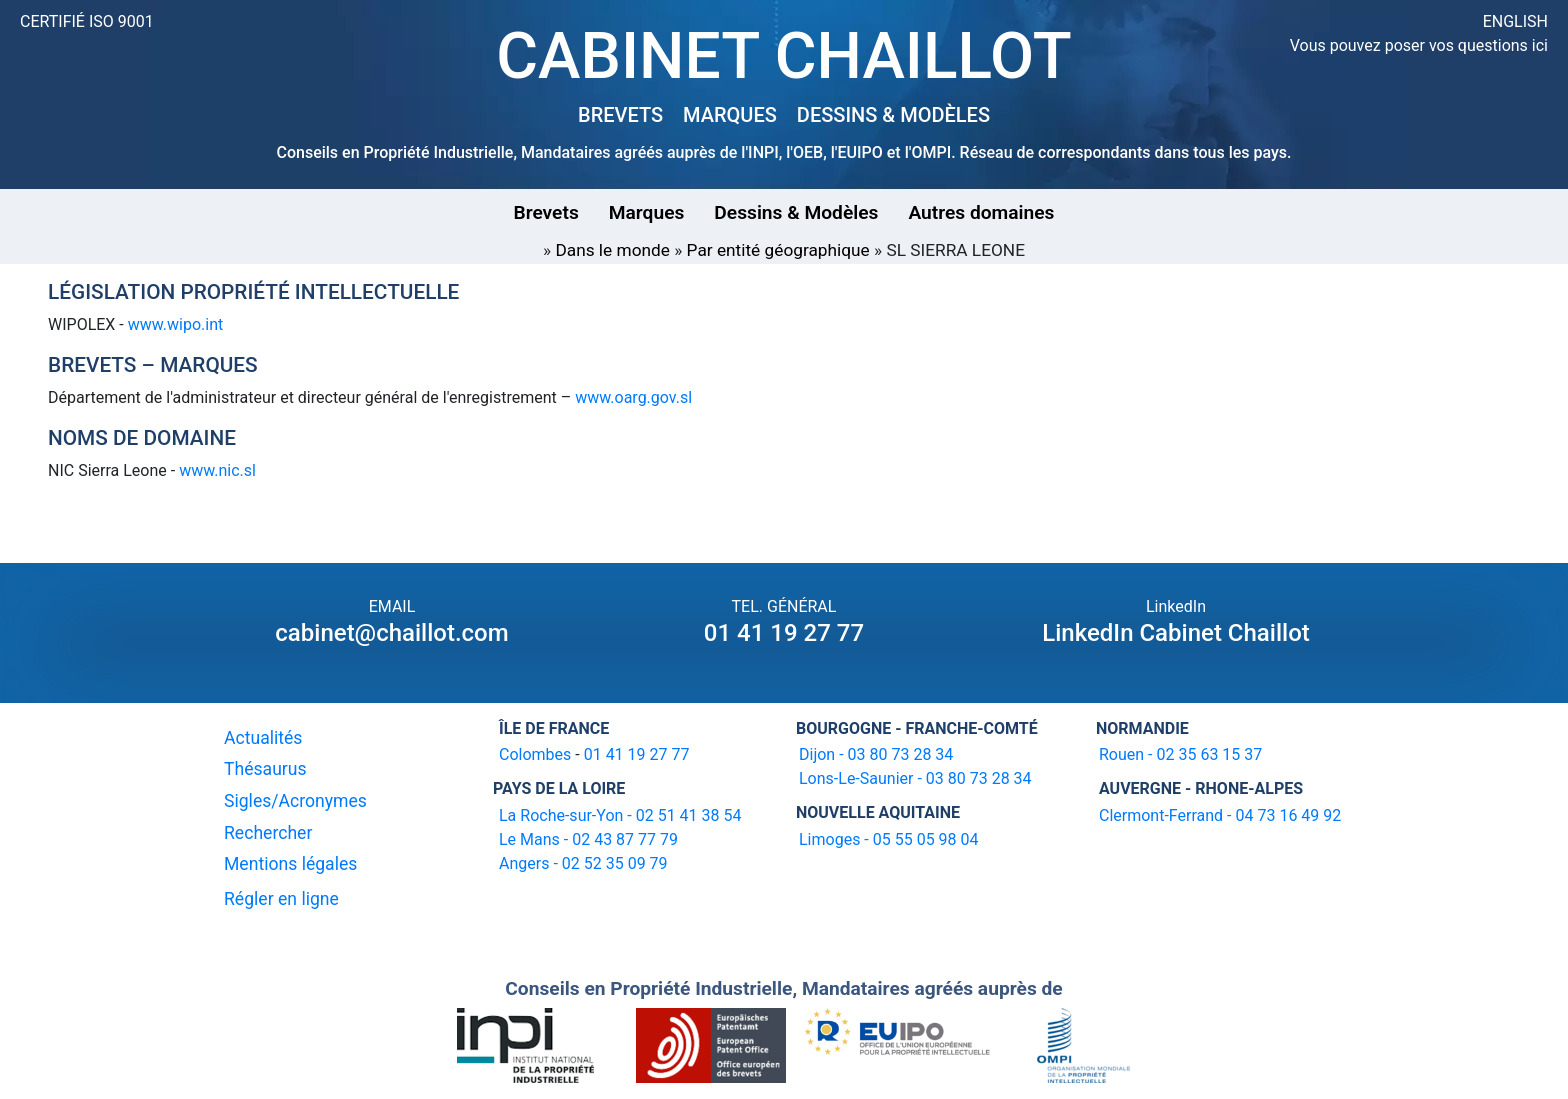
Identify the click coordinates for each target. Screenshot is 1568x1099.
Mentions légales (290, 864)
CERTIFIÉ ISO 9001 (87, 21)
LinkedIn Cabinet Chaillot (1176, 633)
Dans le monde (612, 250)
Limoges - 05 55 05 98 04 (889, 839)
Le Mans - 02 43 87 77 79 (588, 839)
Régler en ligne (281, 899)
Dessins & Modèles (796, 212)
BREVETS (620, 115)
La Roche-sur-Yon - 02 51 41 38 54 (620, 815)
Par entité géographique (778, 250)
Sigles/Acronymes (295, 801)
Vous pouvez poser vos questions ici (1419, 45)
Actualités (263, 738)
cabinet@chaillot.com (391, 633)
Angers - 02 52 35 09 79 (583, 863)
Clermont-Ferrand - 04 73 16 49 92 (1220, 815)
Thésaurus (265, 769)
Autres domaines (981, 212)
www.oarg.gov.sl (633, 397)
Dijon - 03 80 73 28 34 (876, 754)
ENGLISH (1515, 21)
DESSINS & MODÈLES (893, 115)
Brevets (546, 212)
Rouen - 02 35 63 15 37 (1180, 754)
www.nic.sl (217, 470)
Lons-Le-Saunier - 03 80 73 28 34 (915, 778)
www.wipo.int (176, 324)
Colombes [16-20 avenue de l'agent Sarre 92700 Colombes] (535, 754)
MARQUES (730, 115)
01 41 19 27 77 (784, 633)
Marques (647, 212)
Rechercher (268, 833)
